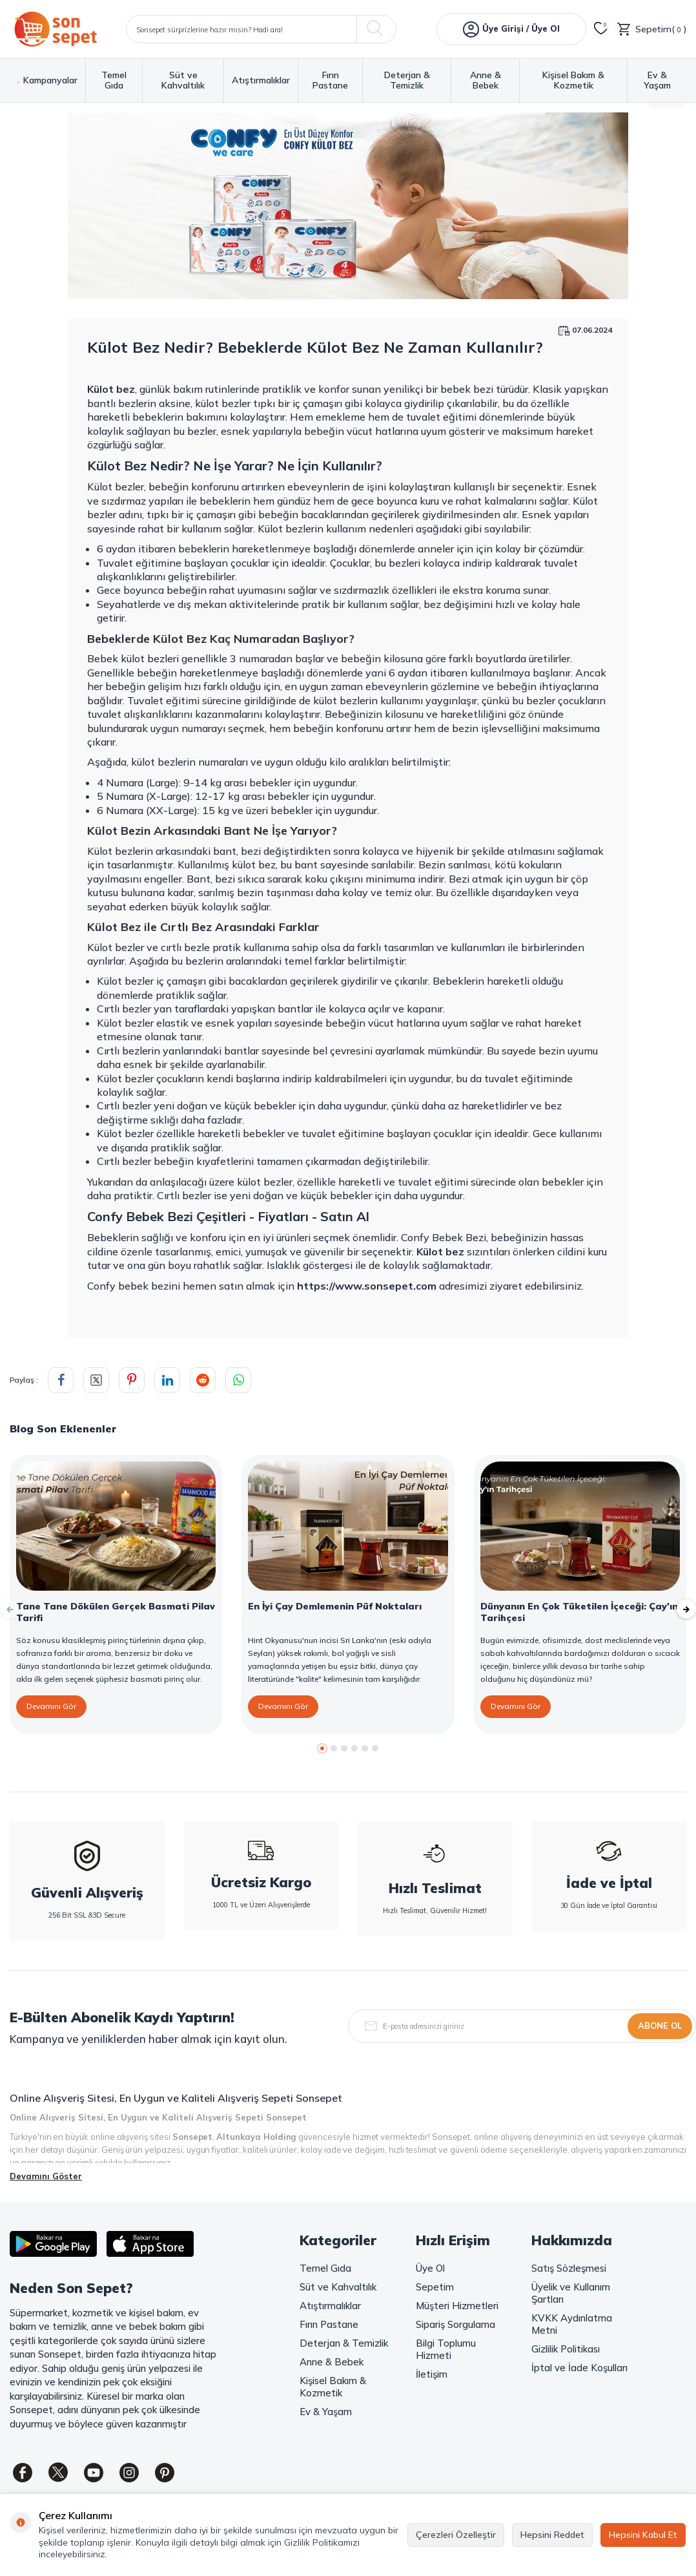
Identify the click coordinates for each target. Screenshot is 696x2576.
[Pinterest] (165, 2473)
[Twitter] (58, 2473)
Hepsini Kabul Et (643, 2534)
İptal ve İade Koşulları (579, 2367)
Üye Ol (430, 2268)
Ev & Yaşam (657, 80)
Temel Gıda (114, 80)
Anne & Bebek (485, 80)
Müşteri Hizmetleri (457, 2305)
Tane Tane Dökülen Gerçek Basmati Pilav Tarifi (115, 1612)
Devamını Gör (51, 1706)
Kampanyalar (47, 80)
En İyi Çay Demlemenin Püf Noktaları (335, 1606)
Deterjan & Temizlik (407, 80)
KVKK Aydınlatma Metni (571, 2324)
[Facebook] (23, 2473)
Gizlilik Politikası (565, 2349)
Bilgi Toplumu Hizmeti (446, 2349)
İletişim (431, 2374)
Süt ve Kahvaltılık (183, 80)
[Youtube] (94, 2473)
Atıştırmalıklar (261, 80)
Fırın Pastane (330, 80)
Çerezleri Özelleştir (456, 2534)
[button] (322, 1748)
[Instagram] (129, 2473)
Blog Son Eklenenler (63, 1428)
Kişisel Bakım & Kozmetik (573, 80)
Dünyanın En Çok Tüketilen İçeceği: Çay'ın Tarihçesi (579, 1612)
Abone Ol (660, 2025)
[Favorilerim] (601, 29)
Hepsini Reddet (552, 2534)
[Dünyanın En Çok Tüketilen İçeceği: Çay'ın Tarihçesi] (580, 1526)
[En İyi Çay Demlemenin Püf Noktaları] (347, 1526)
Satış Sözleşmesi (568, 2268)
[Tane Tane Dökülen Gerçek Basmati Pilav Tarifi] (116, 1526)
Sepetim (435, 2287)
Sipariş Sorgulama (455, 2324)
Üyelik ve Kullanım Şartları (570, 2293)
